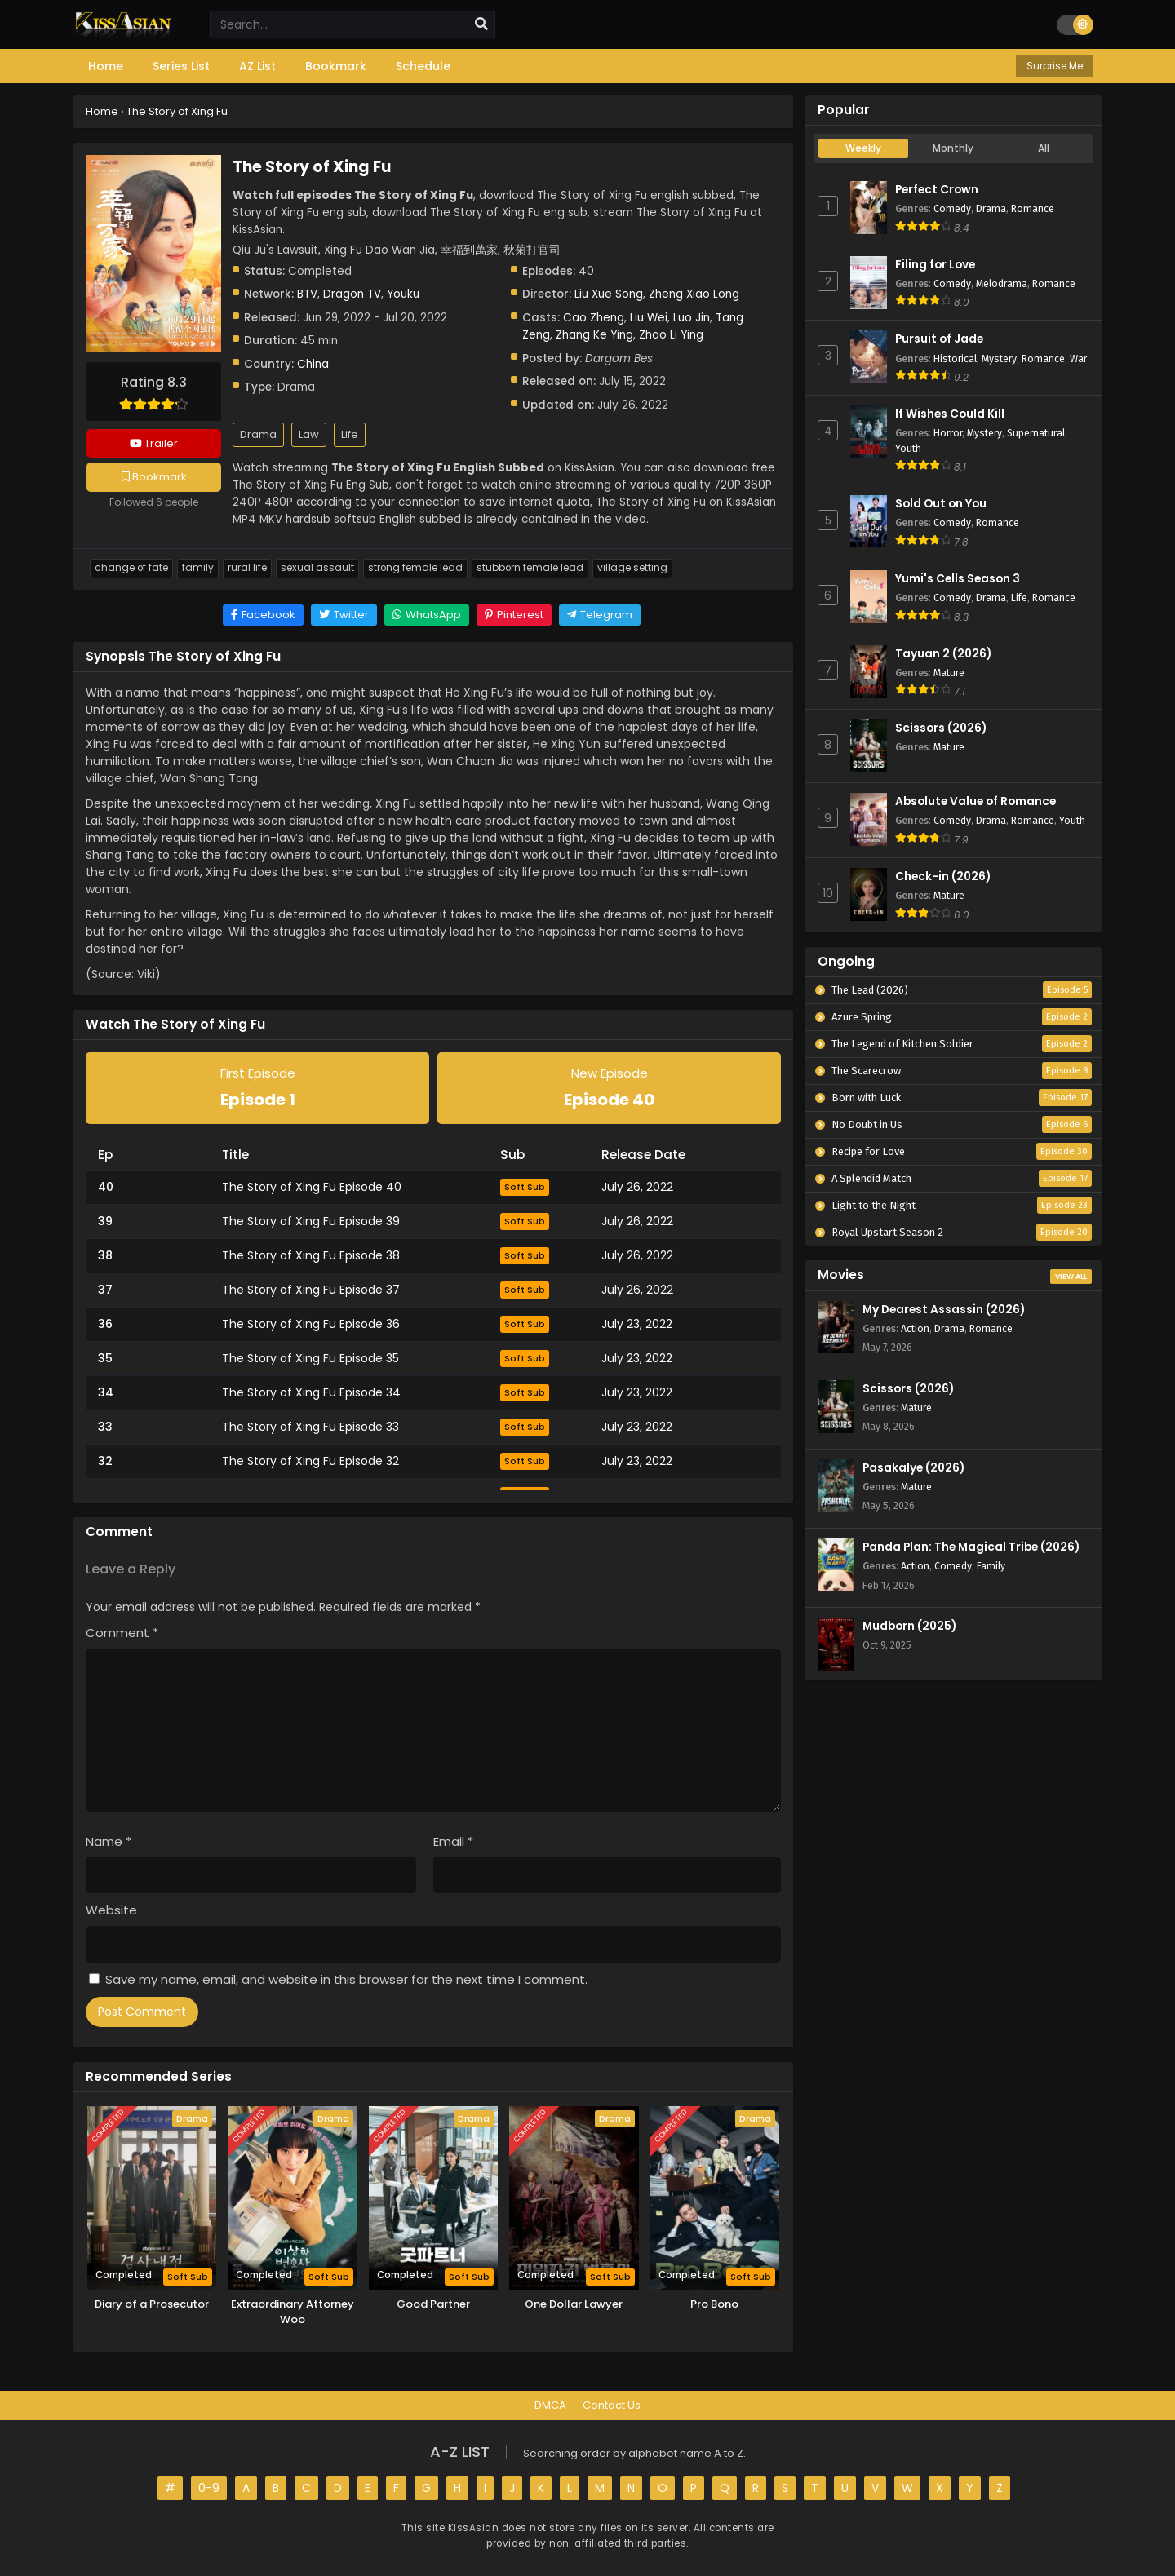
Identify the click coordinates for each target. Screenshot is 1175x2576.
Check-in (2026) (943, 876)
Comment (122, 1632)
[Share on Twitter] (344, 615)
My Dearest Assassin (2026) (943, 1309)
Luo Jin (691, 317)
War (1078, 358)
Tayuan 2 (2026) (943, 654)
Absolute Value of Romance (975, 801)
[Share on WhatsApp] (426, 615)
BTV (307, 294)
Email (453, 1841)
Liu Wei (648, 317)
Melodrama (1001, 283)
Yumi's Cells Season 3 (957, 578)
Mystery (999, 358)
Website (111, 1910)
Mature (948, 672)
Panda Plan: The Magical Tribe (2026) (971, 1547)
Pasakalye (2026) (913, 1468)
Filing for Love (935, 264)
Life (349, 434)
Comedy (952, 208)
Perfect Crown (936, 189)
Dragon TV (352, 294)
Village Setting (632, 567)
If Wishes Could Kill (949, 414)
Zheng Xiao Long (694, 294)
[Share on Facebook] (263, 615)
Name (108, 1841)
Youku (403, 294)
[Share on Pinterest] (514, 615)
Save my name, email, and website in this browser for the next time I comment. (346, 1979)
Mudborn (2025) (909, 1626)
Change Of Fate (131, 567)
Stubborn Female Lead (530, 567)
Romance (1032, 208)
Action (915, 1328)
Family (198, 567)
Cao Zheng (593, 317)
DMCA (550, 2405)
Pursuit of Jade (939, 339)
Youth (908, 448)
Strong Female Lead (415, 567)
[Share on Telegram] (600, 615)
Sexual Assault (317, 567)
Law (309, 434)
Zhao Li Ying (671, 335)
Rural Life (247, 567)
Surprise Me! (1054, 66)
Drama (258, 434)
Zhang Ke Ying (594, 335)
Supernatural (1036, 433)
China (313, 364)
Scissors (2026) (941, 728)
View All (1071, 1276)
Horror (947, 433)
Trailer (154, 443)
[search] (481, 24)
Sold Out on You (941, 503)
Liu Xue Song (608, 294)
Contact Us (612, 2405)
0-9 (208, 2488)
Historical (955, 358)
